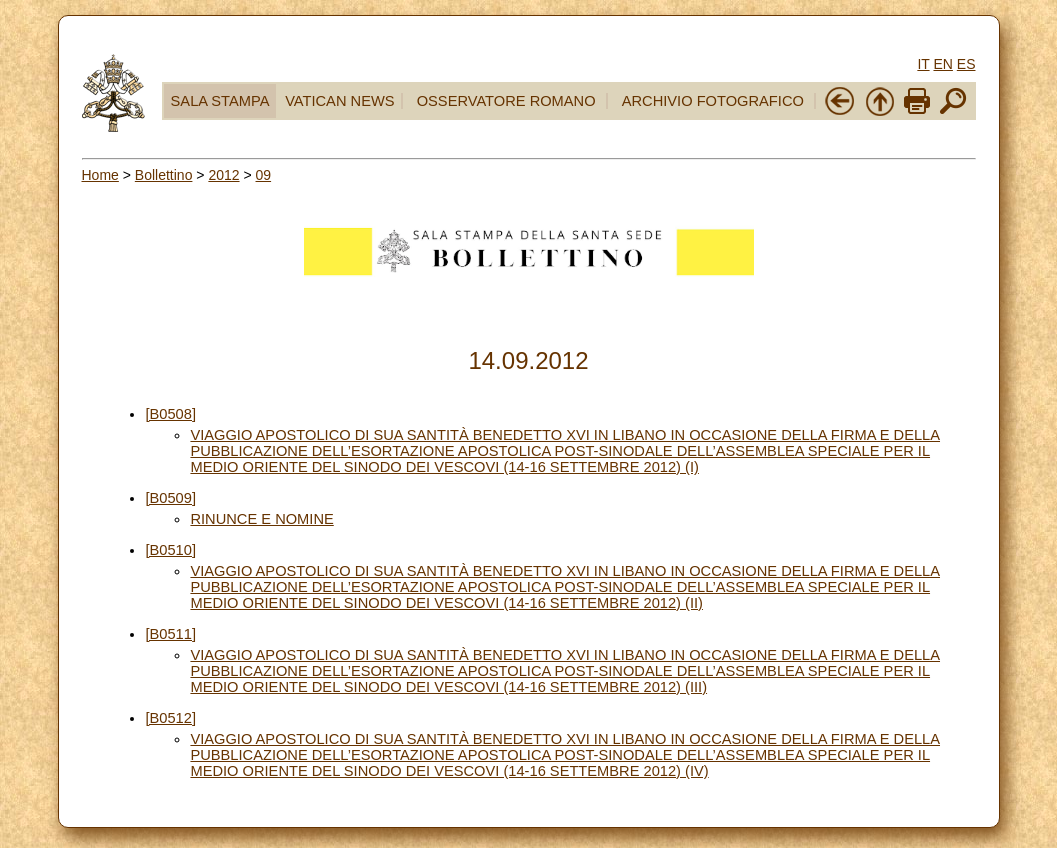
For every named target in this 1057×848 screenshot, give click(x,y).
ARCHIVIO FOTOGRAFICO (713, 101)
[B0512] (170, 718)
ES (966, 64)
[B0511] (170, 634)
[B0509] (170, 498)
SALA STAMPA (220, 101)
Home (100, 175)
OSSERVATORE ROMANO (506, 101)
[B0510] (170, 550)
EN (942, 64)
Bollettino (164, 175)
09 (264, 175)
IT (923, 64)
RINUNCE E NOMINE (261, 519)
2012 (223, 175)
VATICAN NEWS (339, 101)
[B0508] (170, 414)
